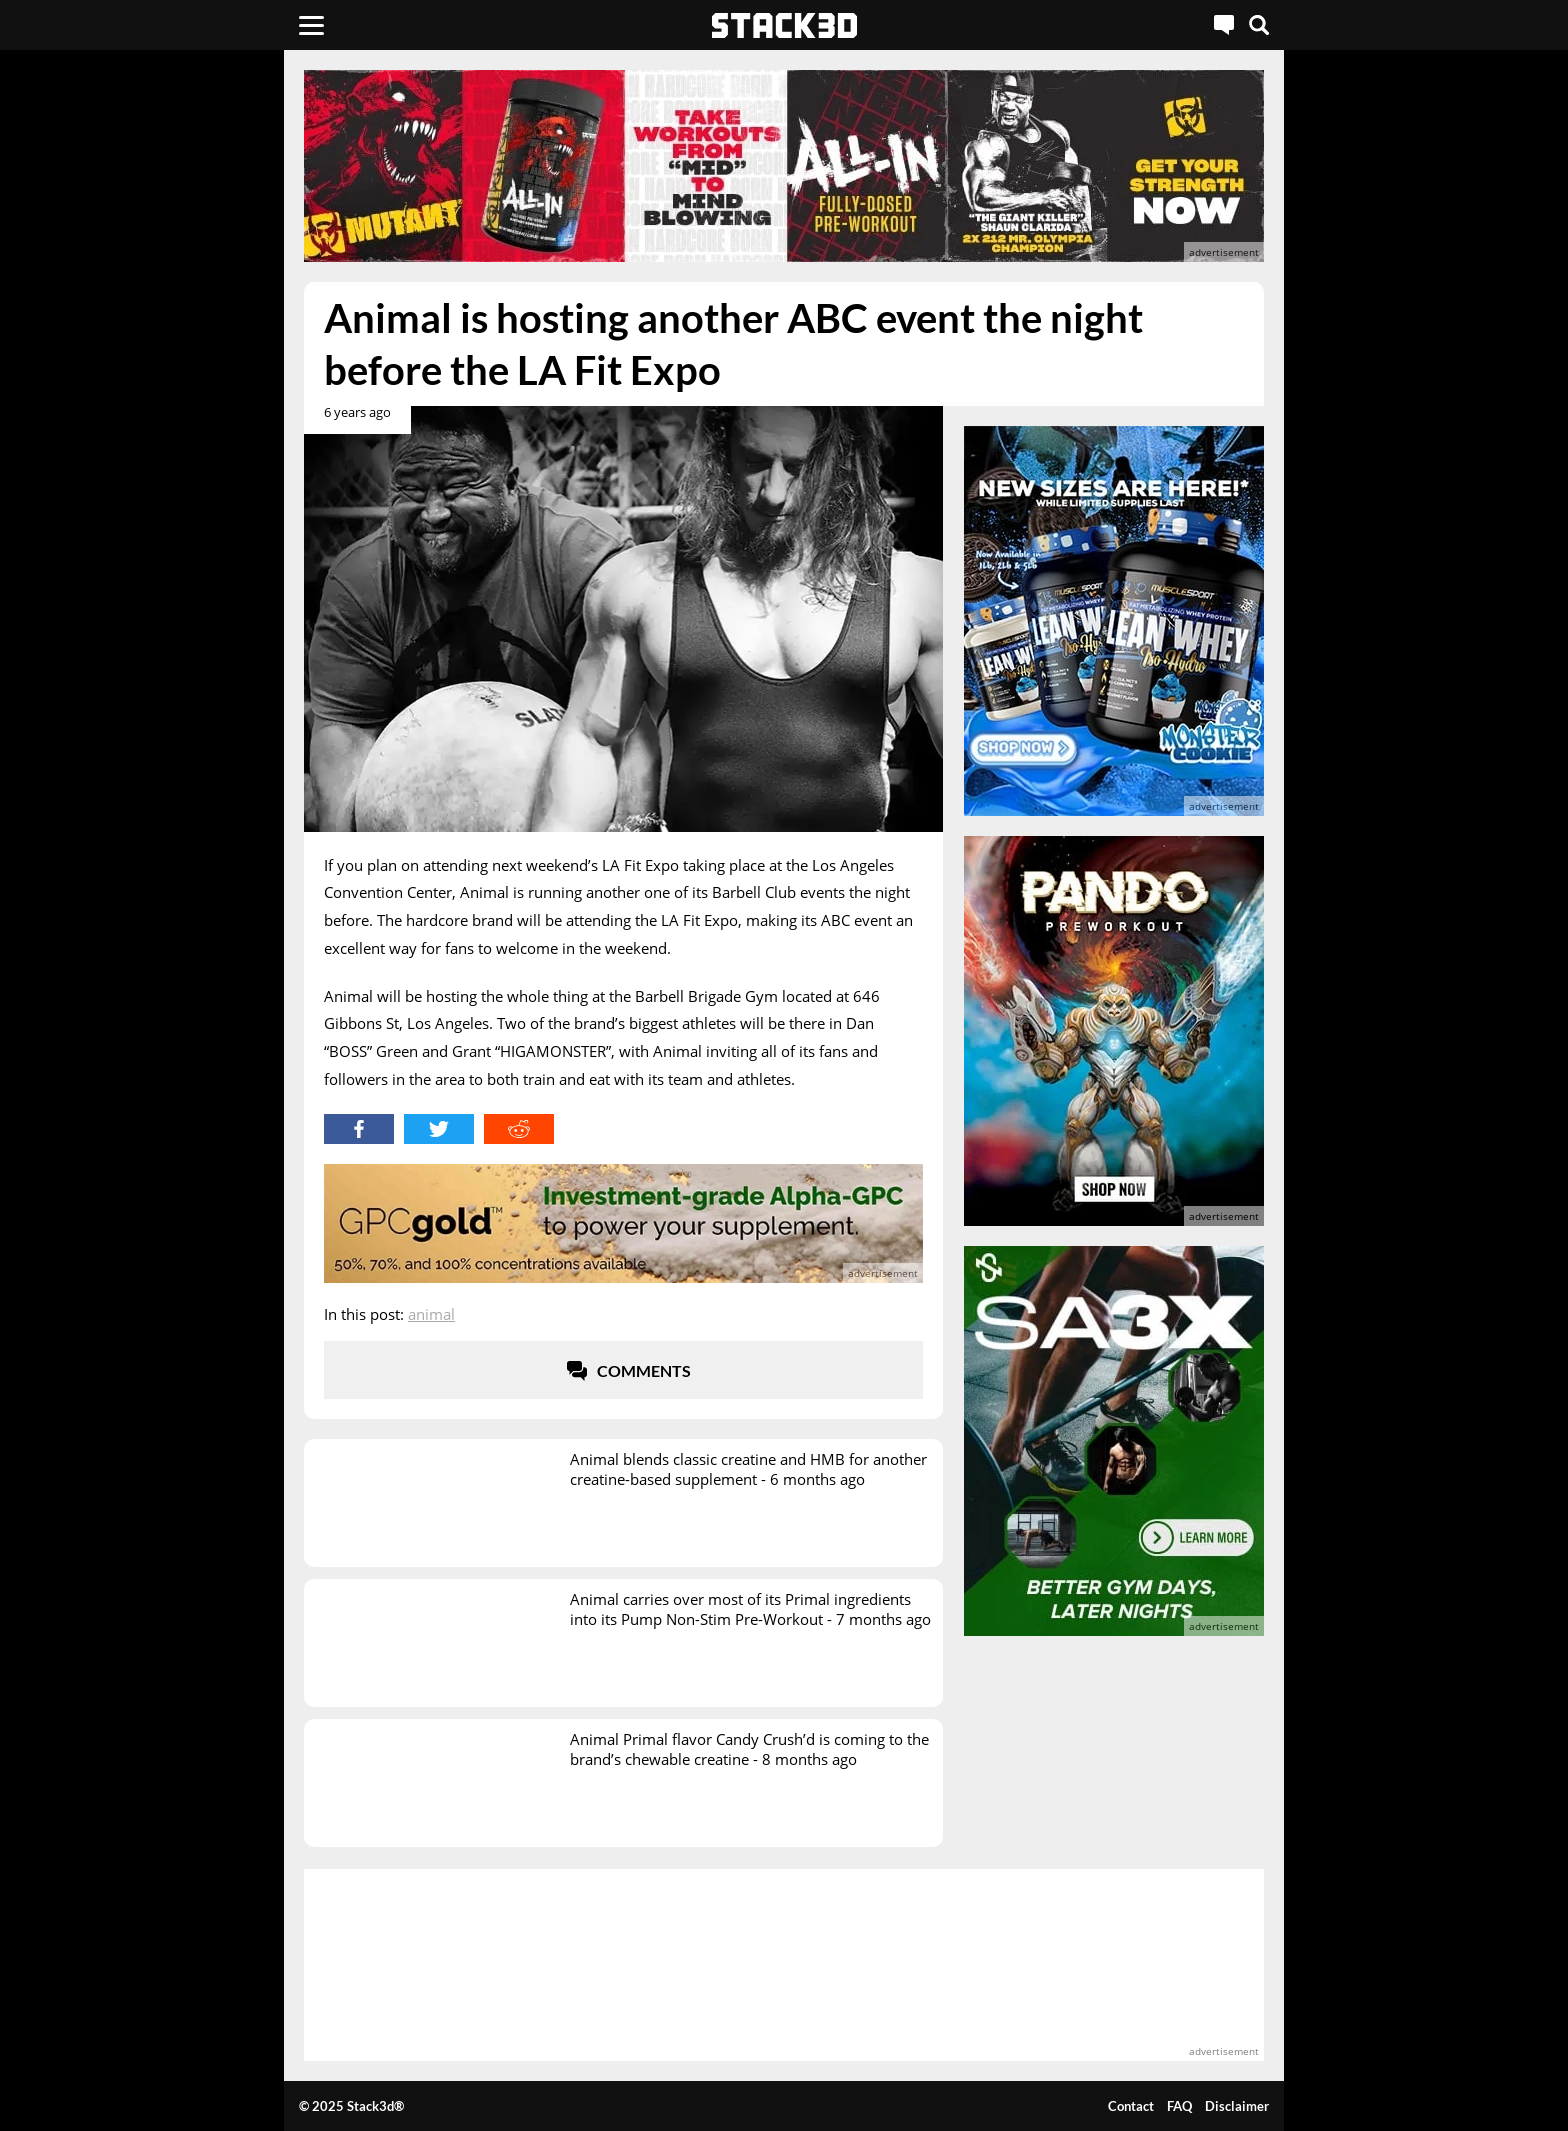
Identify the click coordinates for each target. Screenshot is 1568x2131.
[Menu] (311, 25)
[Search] (1259, 25)
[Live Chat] (1224, 25)
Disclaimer (1237, 2106)
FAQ (1179, 2106)
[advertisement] (159, 445)
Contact (1131, 2106)
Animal (431, 1314)
